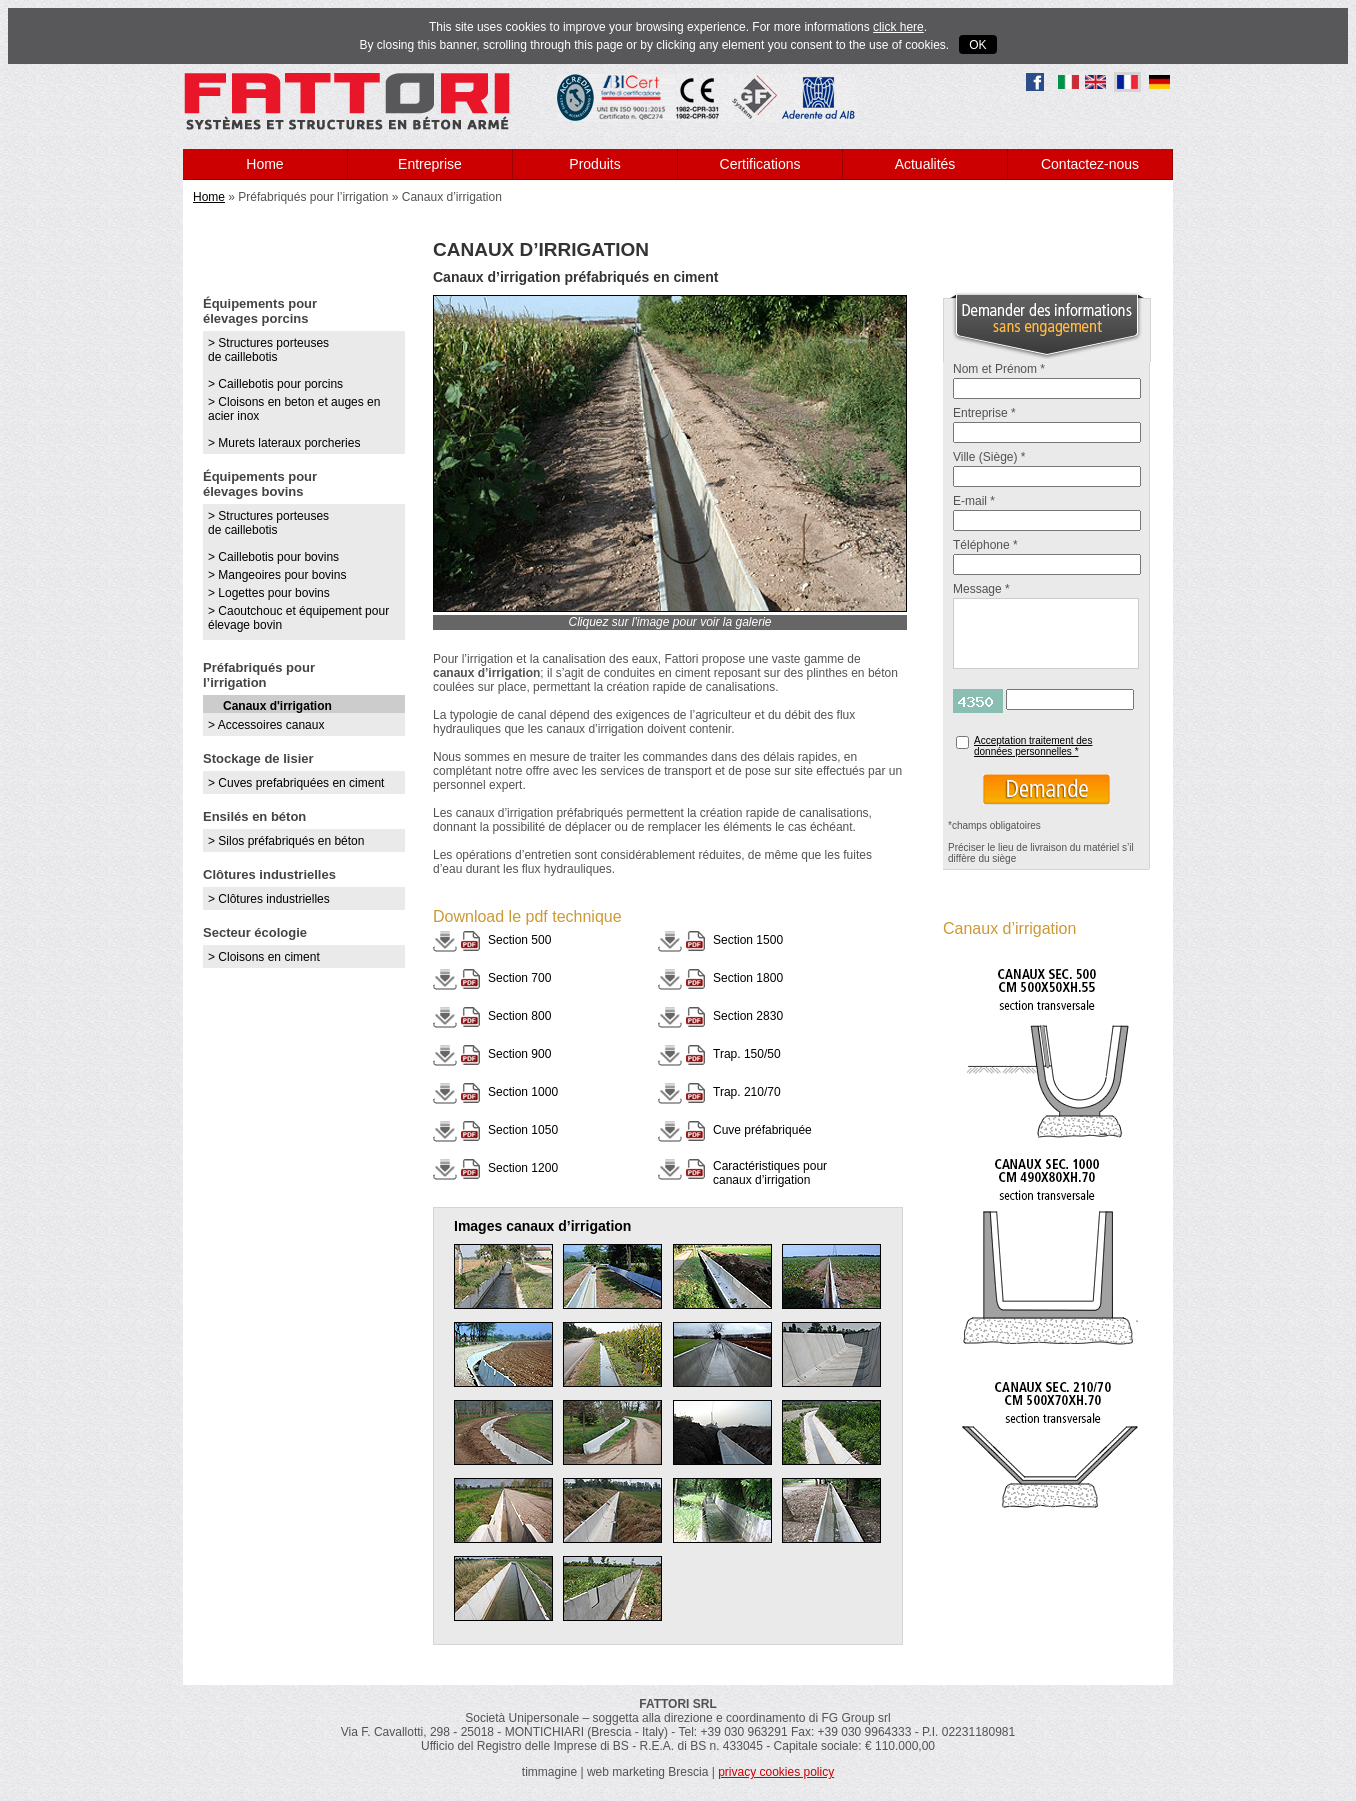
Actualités (925, 164)
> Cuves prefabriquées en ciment (296, 783)
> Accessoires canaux (266, 725)
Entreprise (430, 164)
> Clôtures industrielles (269, 899)
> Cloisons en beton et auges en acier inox (294, 409)
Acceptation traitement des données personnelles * (1033, 746)
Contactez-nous (1090, 164)
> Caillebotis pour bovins (273, 557)
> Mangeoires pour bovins (277, 575)
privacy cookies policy (776, 1772)
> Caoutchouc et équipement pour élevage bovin (298, 618)
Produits (594, 164)
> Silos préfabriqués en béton (286, 841)
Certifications (760, 164)
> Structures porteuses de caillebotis (268, 350)
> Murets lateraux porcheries (284, 443)
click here (898, 27)
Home (264, 164)
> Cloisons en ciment (264, 957)
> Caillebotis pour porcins (275, 384)
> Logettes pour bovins (269, 593)
